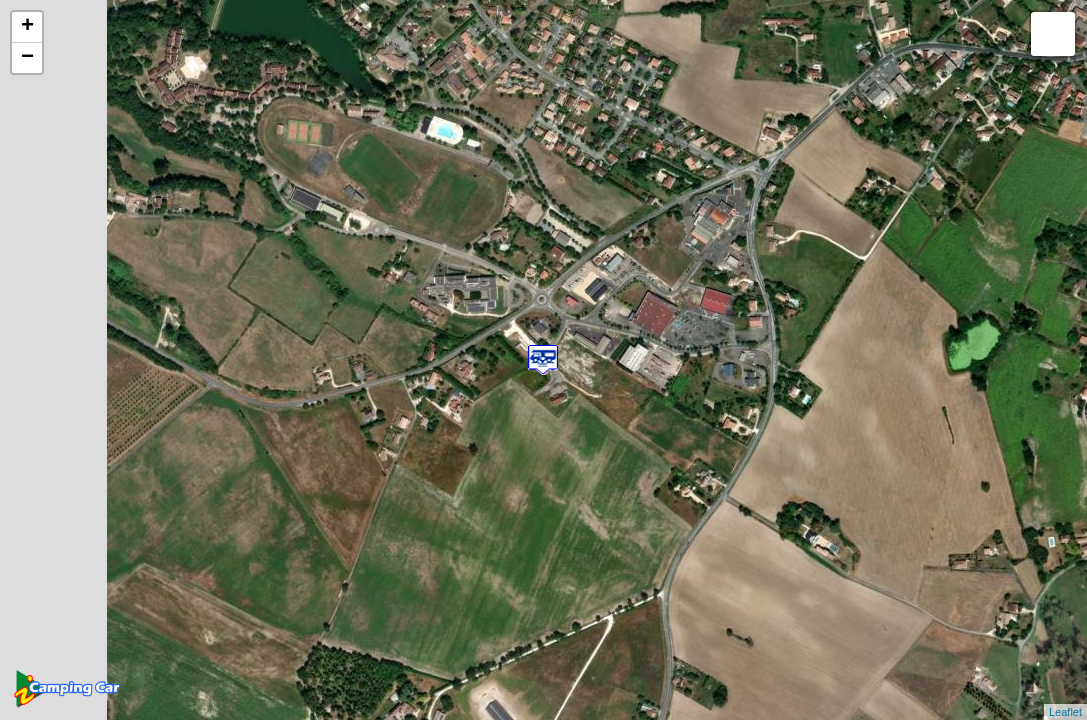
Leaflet (1065, 712)
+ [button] (27, 27)
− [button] (27, 58)
